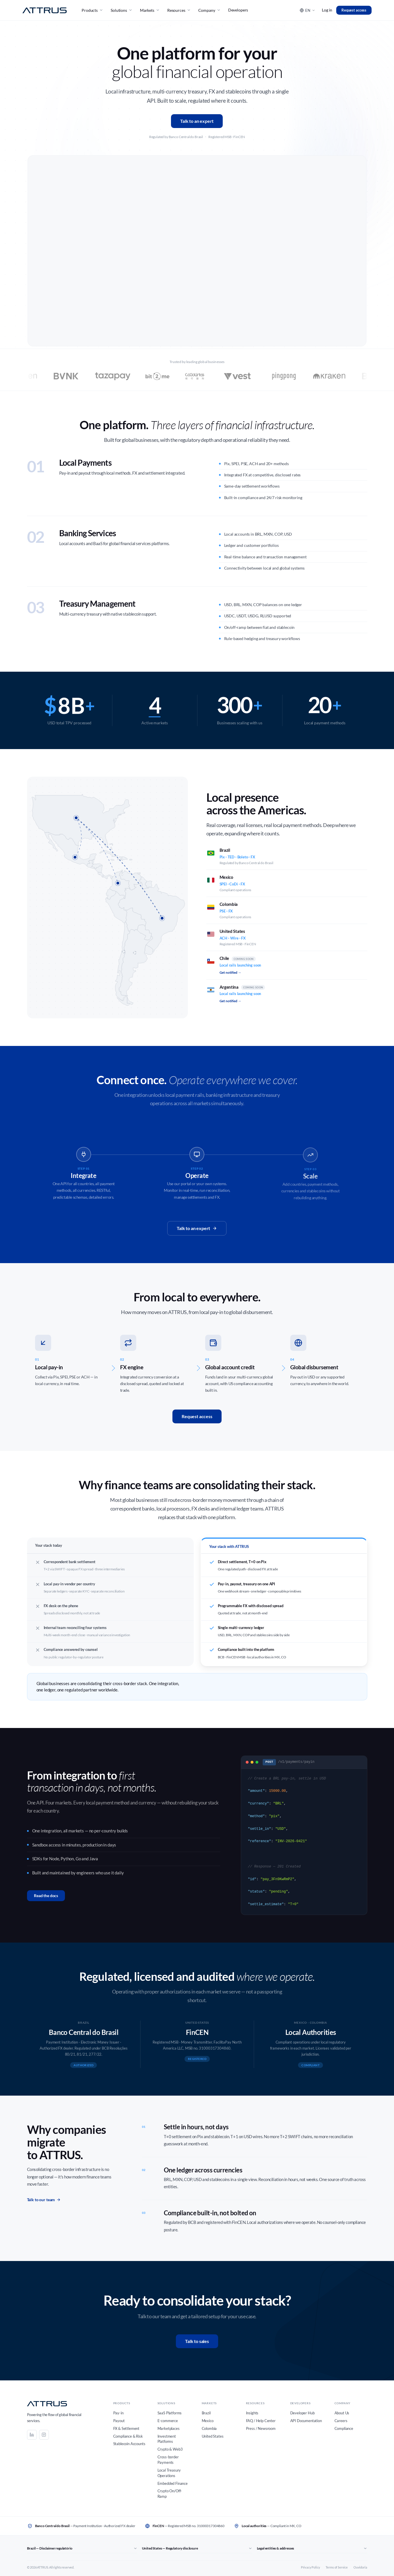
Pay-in (118, 2413)
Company (209, 10)
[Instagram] (44, 2435)
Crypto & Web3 (170, 2449)
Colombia (209, 2428)
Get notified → (230, 972)
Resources (179, 10)
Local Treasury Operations (169, 2473)
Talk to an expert (197, 121)
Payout (119, 2420)
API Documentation (306, 2420)
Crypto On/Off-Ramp (169, 2494)
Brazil (206, 2413)
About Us (342, 2413)
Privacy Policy (310, 2567)
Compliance (344, 2428)
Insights (252, 2413)
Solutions (121, 10)
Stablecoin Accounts (129, 2443)
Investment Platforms (166, 2439)
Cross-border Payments (168, 2460)
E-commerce (167, 2420)
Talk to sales (197, 2341)
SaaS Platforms (169, 2413)
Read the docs (46, 1895)
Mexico (208, 2420)
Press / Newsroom (261, 2428)
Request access (353, 10)
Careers (341, 2420)
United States (213, 2436)
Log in (327, 9)
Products (92, 10)
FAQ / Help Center (261, 2420)
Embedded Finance (172, 2483)
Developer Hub (302, 2413)
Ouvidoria (360, 2567)
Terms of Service (336, 2567)
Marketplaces (168, 2428)
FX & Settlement (126, 2428)
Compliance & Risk (128, 2436)
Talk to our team (44, 2199)
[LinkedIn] (32, 2435)
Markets (150, 10)
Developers (238, 9)
